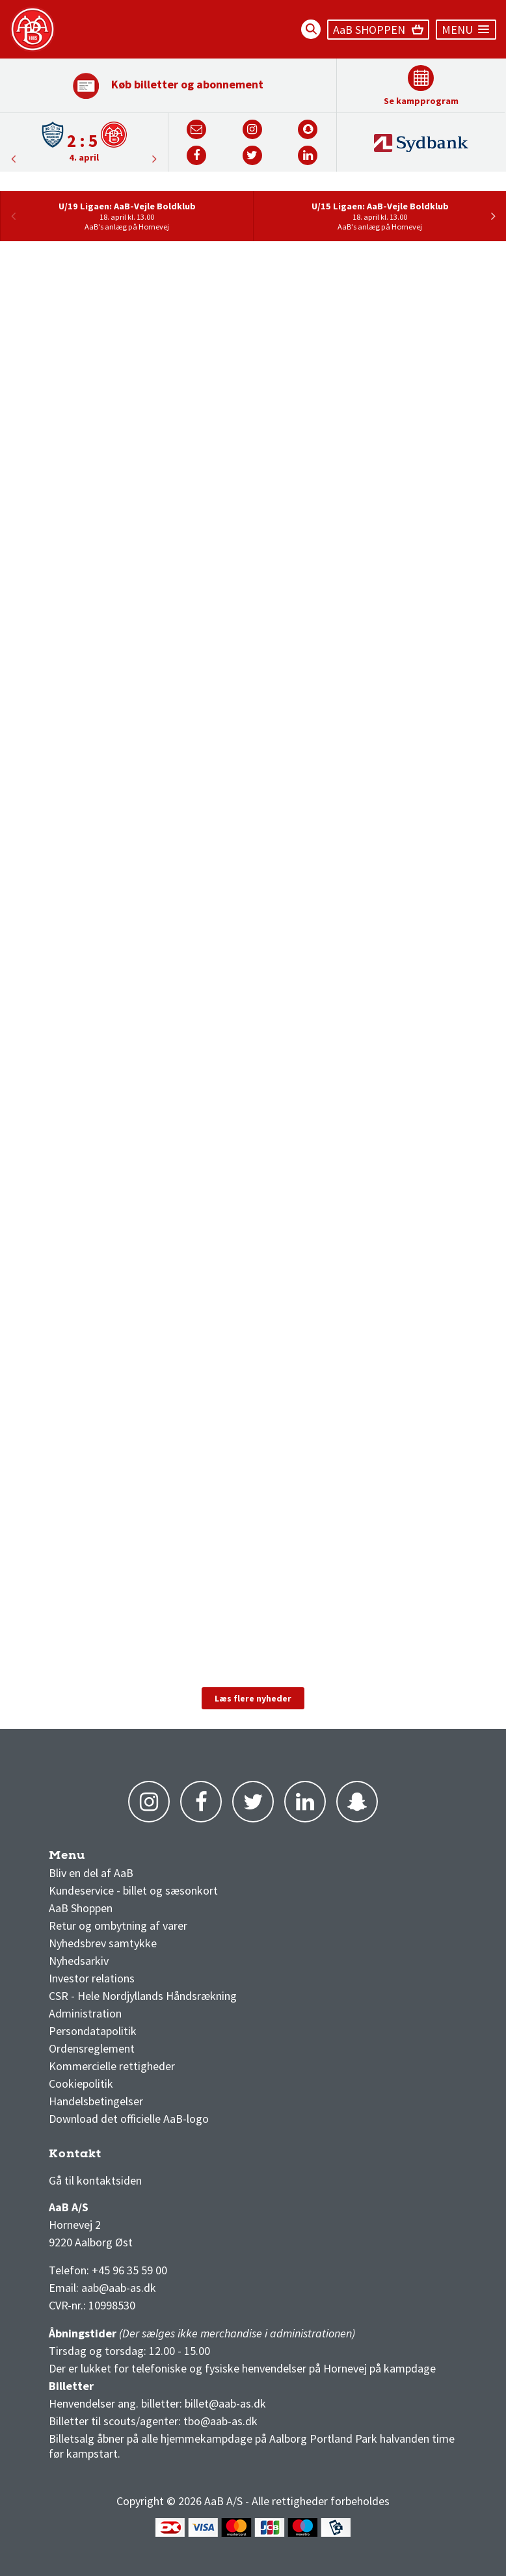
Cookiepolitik (81, 2083)
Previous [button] (154, 158)
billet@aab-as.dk (225, 2403)
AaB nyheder (90, 1858)
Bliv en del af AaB (91, 1872)
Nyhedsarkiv (79, 1960)
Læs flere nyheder (253, 1698)
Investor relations (92, 1978)
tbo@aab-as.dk (220, 2420)
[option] (84, 141)
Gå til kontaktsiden (95, 2180)
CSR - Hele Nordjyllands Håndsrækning (143, 1995)
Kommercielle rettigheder (112, 2065)
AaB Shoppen (81, 1907)
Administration (85, 2013)
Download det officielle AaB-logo (129, 2118)
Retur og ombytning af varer (118, 1925)
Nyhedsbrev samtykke (103, 1943)
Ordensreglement (93, 2048)
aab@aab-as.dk (118, 2287)
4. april (84, 157)
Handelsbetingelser (96, 2101)
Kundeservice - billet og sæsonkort (133, 1890)
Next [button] (13, 158)
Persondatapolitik (93, 2030)
